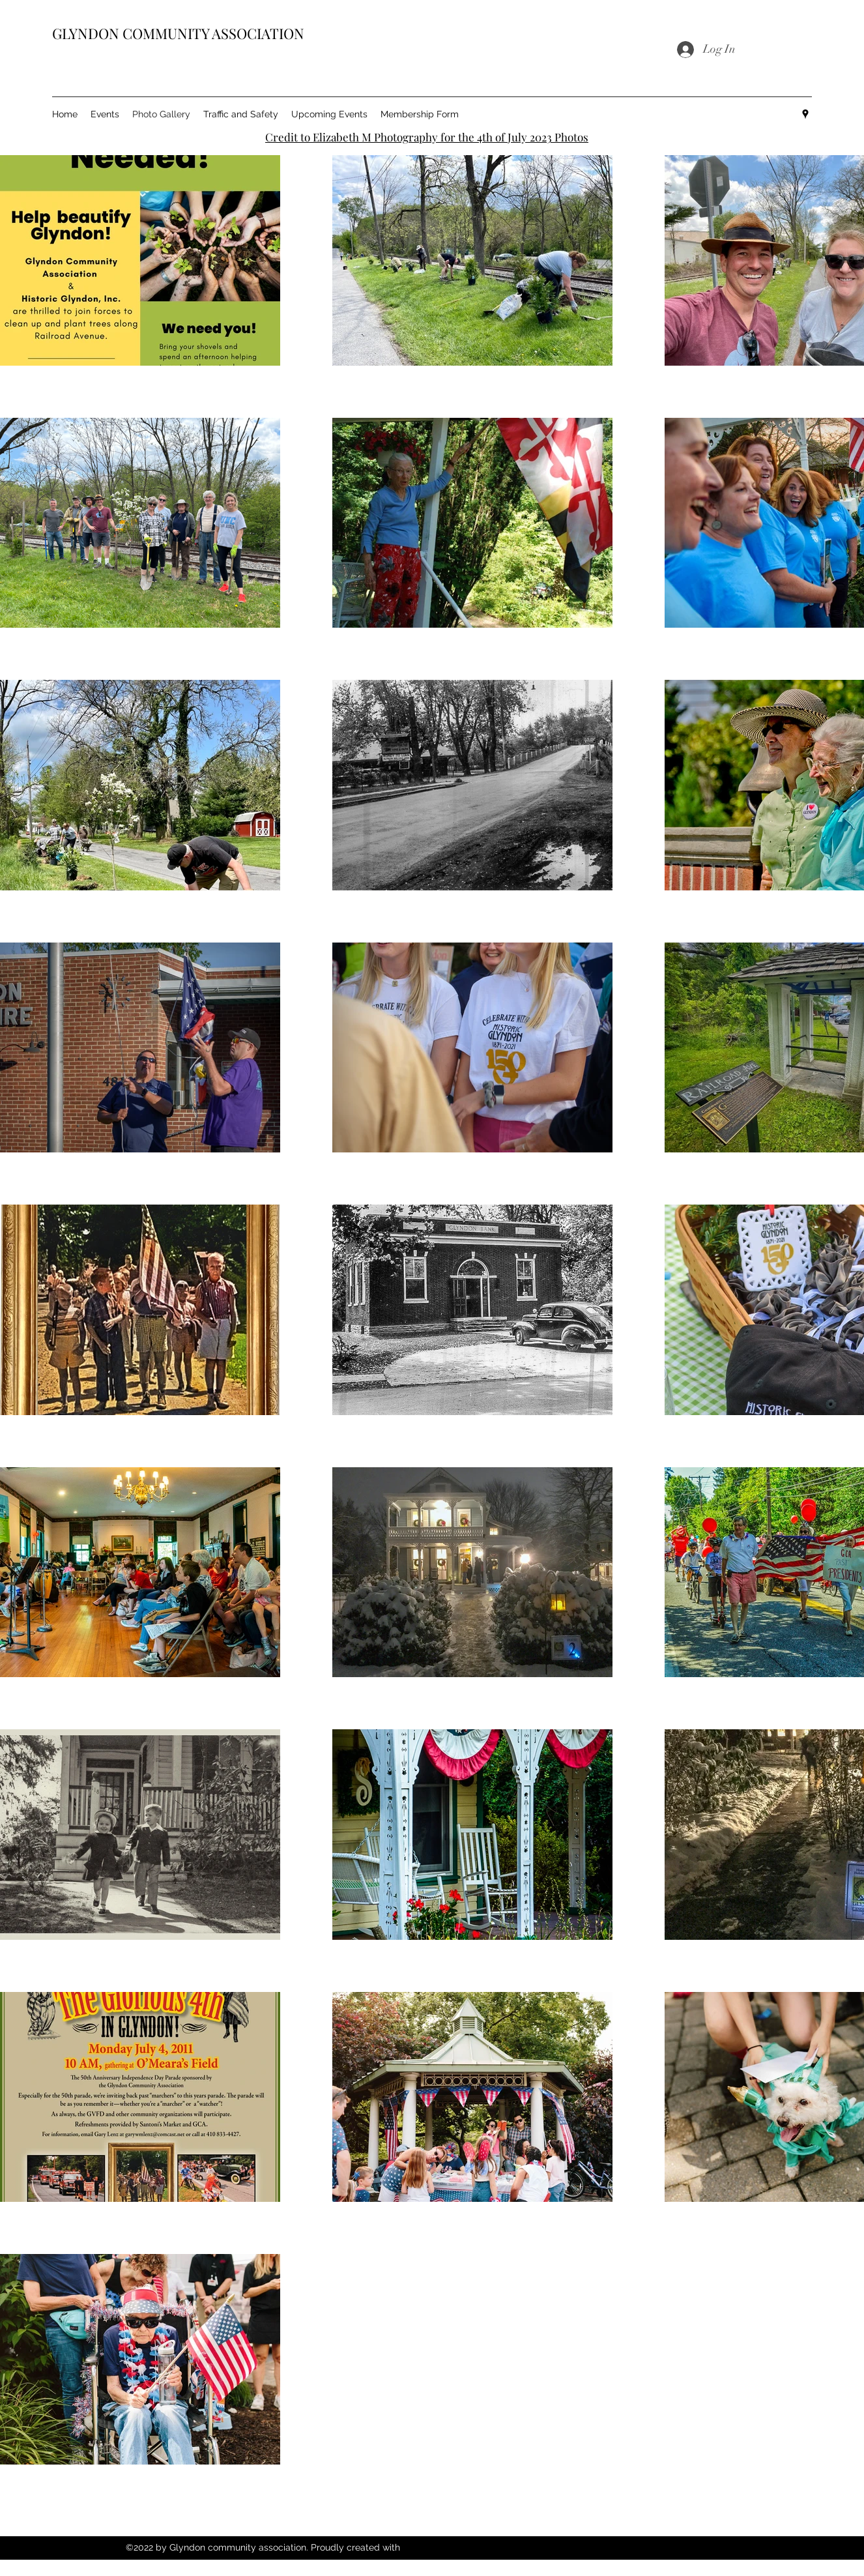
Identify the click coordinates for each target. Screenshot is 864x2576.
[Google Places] (805, 114)
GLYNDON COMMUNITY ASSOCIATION (178, 33)
